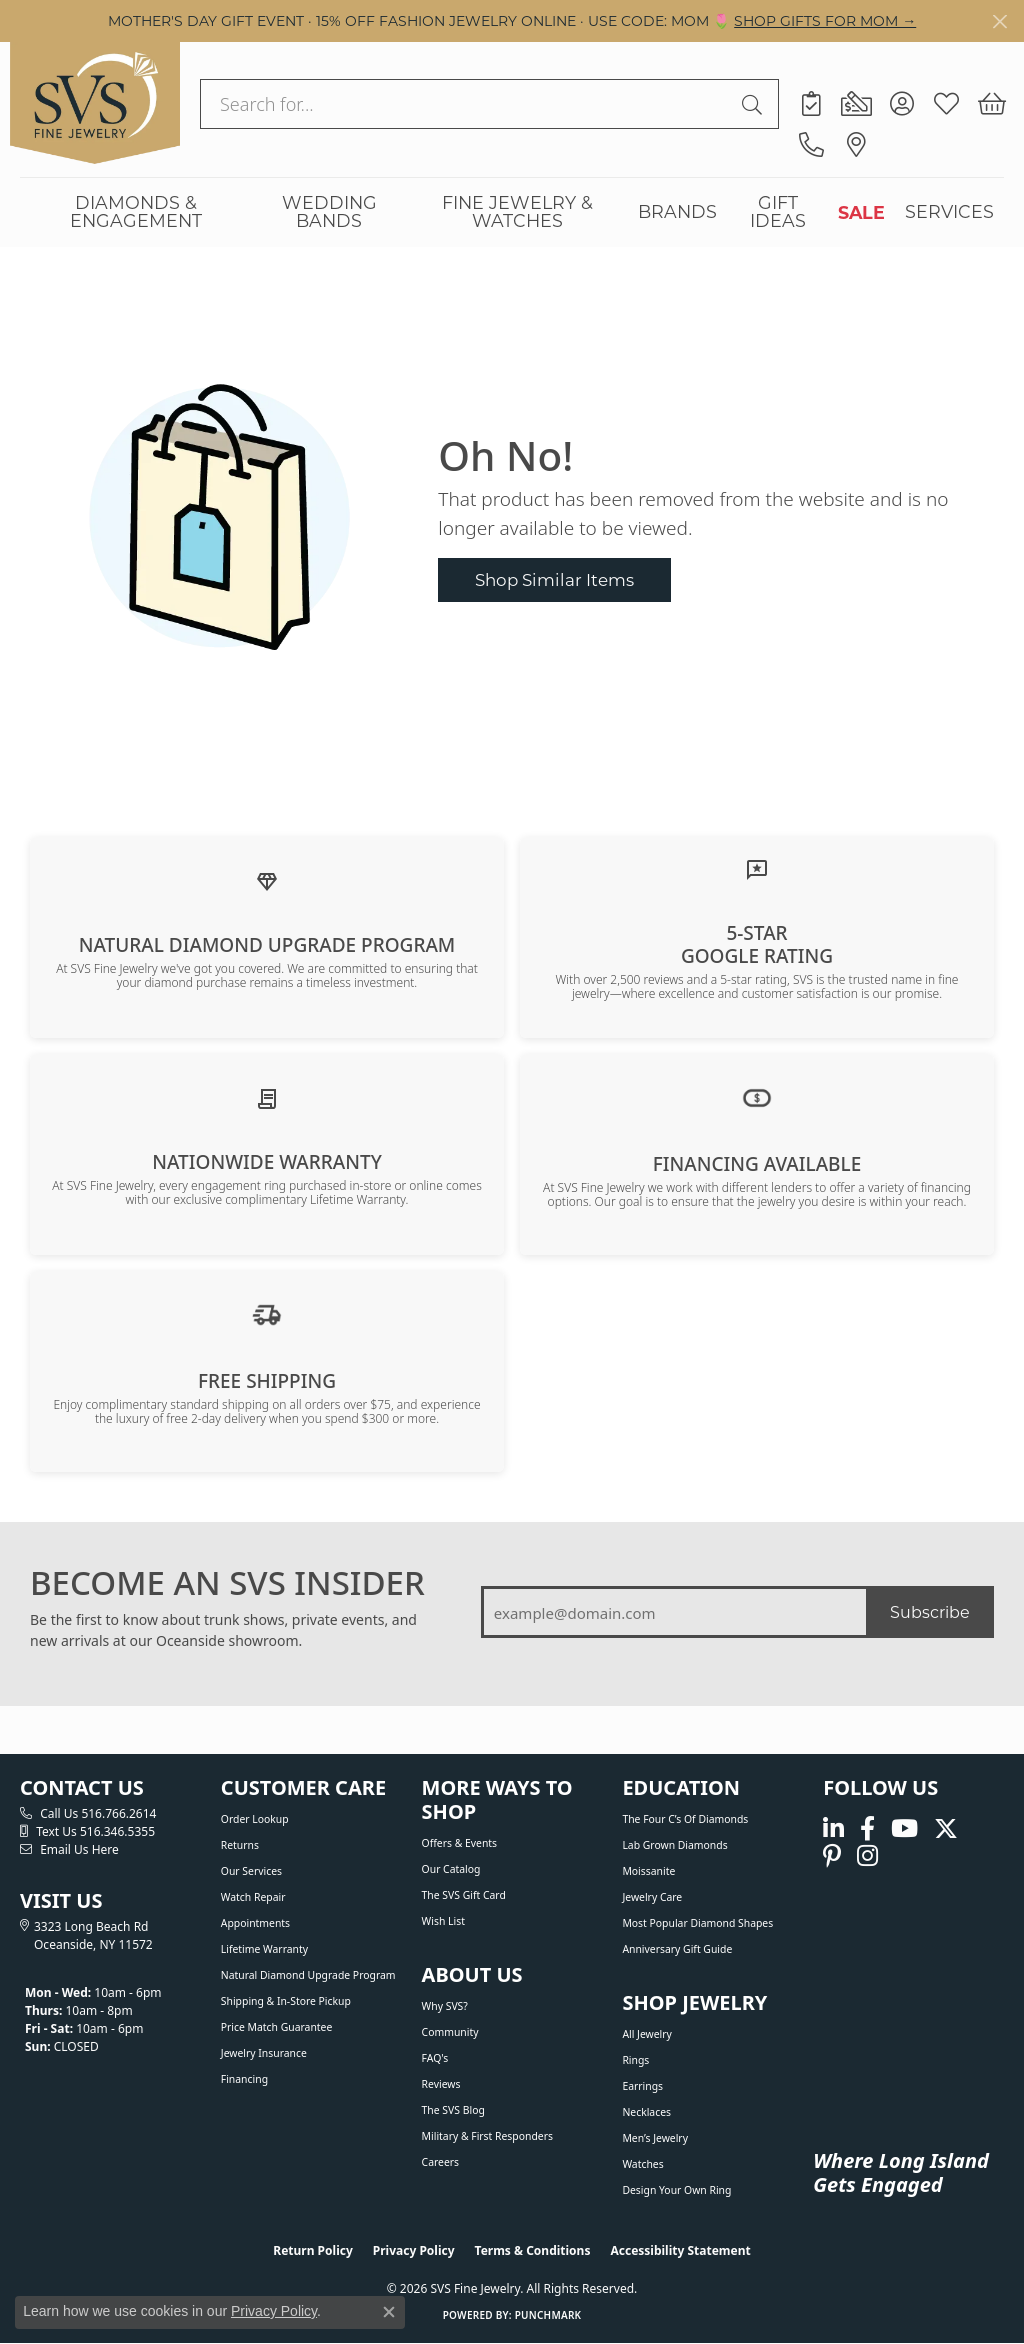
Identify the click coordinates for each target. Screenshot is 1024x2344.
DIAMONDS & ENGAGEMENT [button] (136, 211)
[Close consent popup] (389, 2312)
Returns (240, 1845)
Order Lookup (255, 1819)
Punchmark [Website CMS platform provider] (548, 2315)
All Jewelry (647, 2034)
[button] (901, 104)
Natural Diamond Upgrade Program (308, 1975)
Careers (440, 2162)
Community (450, 2032)
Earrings (642, 2086)
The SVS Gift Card (464, 1895)
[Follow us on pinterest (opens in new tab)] (832, 1856)
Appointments (255, 1923)
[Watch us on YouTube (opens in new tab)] (904, 1828)
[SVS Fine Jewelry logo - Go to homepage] (95, 103)
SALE (861, 212)
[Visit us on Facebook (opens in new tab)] (867, 1828)
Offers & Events (459, 1843)
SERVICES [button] (949, 211)
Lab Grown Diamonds (674, 1845)
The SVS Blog (453, 2110)
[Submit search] (755, 104)
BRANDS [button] (677, 211)
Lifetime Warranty (264, 1949)
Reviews (441, 2084)
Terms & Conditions (533, 2250)
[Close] (999, 21)
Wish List (443, 1921)
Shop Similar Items (554, 579)
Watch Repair (253, 1897)
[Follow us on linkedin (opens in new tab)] (833, 1828)
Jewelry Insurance (264, 2053)
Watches (642, 2164)
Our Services (251, 1871)
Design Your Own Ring (676, 2190)
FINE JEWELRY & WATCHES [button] (517, 211)
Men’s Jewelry (655, 2138)
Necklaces (646, 2112)
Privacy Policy (414, 2250)
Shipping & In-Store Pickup (286, 2001)
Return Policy (313, 2250)
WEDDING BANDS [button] (329, 211)
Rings (635, 2060)
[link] (811, 104)
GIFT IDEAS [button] (778, 211)
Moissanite (648, 1871)
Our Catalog (451, 1869)
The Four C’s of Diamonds (685, 1819)
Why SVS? (445, 2006)
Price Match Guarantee (277, 2027)
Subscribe (930, 1611)
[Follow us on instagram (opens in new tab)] (867, 1856)
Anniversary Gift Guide (677, 1949)
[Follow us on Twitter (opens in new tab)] (946, 1828)
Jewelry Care (652, 1897)
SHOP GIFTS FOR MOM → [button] (825, 20)
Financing (244, 2079)
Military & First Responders (487, 2136)
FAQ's (435, 2058)
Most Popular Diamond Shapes (697, 1923)
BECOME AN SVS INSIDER (227, 1583)
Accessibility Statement (680, 2250)
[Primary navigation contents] (512, 212)
